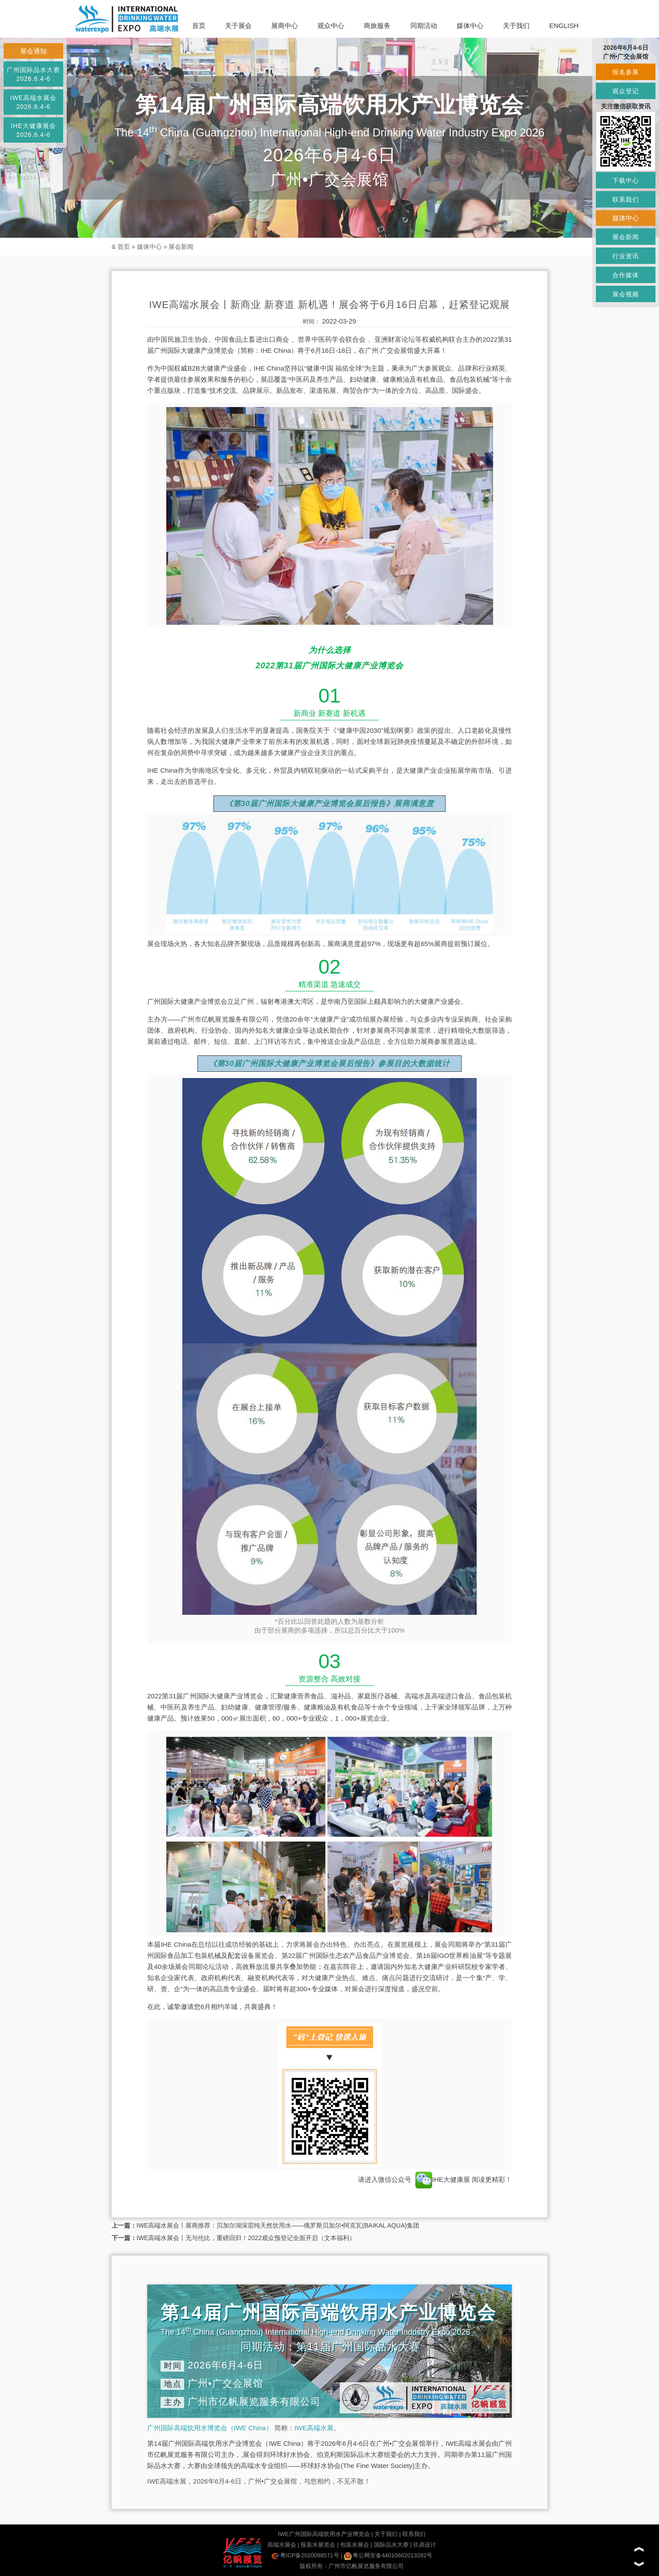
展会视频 (625, 294)
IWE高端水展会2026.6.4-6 (33, 102)
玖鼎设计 (424, 2544)
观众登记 (625, 91)
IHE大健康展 (443, 2179)
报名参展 (625, 72)
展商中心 (284, 25)
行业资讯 (625, 256)
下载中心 (625, 180)
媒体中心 (470, 25)
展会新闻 (181, 246)
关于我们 (516, 25)
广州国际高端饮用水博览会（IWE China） (210, 2428)
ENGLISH (564, 25)
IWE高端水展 (314, 2428)
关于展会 (238, 25)
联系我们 (414, 2534)
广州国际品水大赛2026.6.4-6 (33, 74)
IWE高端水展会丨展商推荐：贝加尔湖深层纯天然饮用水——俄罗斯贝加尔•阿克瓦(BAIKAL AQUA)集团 (278, 2225)
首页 (198, 25)
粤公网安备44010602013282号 (388, 2555)
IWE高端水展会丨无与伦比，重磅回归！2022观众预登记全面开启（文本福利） (246, 2237)
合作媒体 (625, 275)
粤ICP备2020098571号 (305, 2555)
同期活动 (423, 25)
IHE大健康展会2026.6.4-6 (33, 130)
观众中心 (330, 25)
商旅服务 (377, 25)
